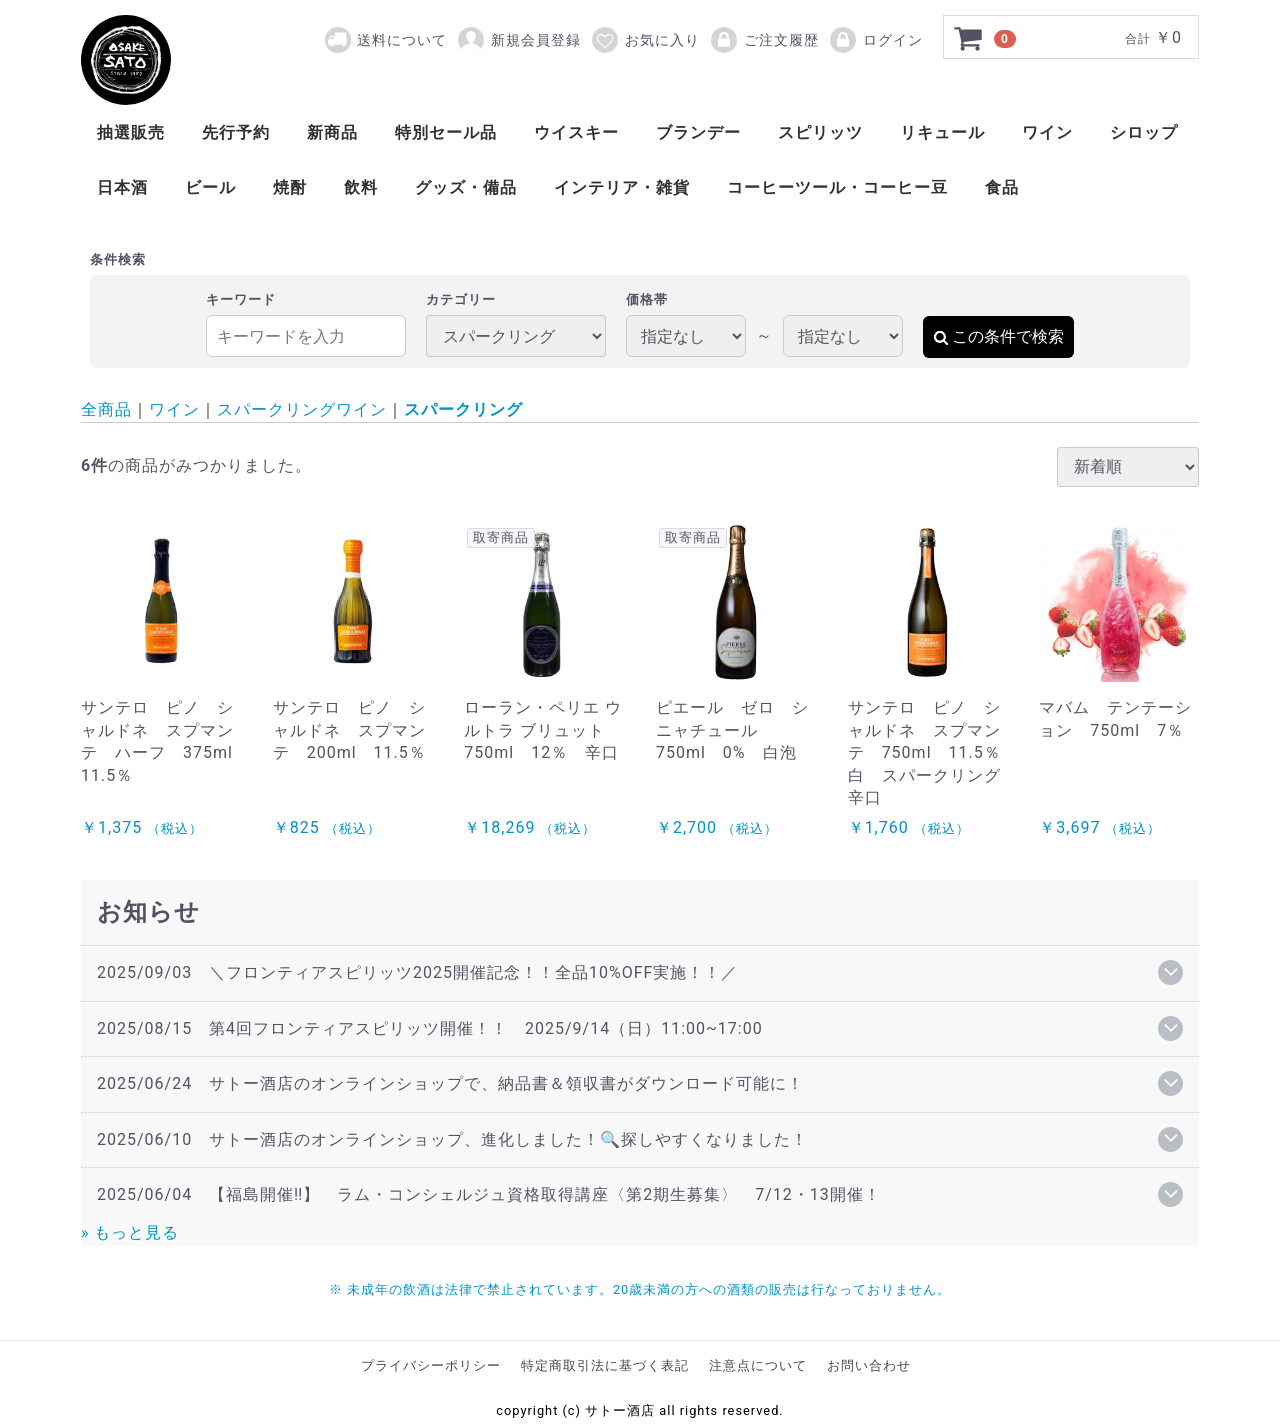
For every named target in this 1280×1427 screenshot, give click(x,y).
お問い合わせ (869, 1365)
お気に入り (645, 40)
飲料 (361, 187)
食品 (1002, 187)
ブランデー (698, 132)
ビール (210, 187)
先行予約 (236, 132)
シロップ (1144, 132)
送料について (402, 40)
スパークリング (463, 409)
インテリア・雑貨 (622, 187)
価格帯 (647, 299)
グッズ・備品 (466, 187)
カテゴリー (461, 299)
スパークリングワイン (302, 409)
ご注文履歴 (764, 40)
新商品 (332, 132)
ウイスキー (576, 132)
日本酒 (122, 187)
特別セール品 (446, 132)
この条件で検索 (998, 336)
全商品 (106, 409)
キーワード (241, 299)
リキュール (942, 132)
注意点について (758, 1365)
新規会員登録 (518, 40)
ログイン (875, 40)
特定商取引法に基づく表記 (605, 1365)
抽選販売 (131, 132)
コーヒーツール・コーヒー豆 (837, 187)
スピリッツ (820, 132)
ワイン (1047, 132)
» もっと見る (130, 1232)
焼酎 (290, 187)
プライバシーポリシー (431, 1365)
